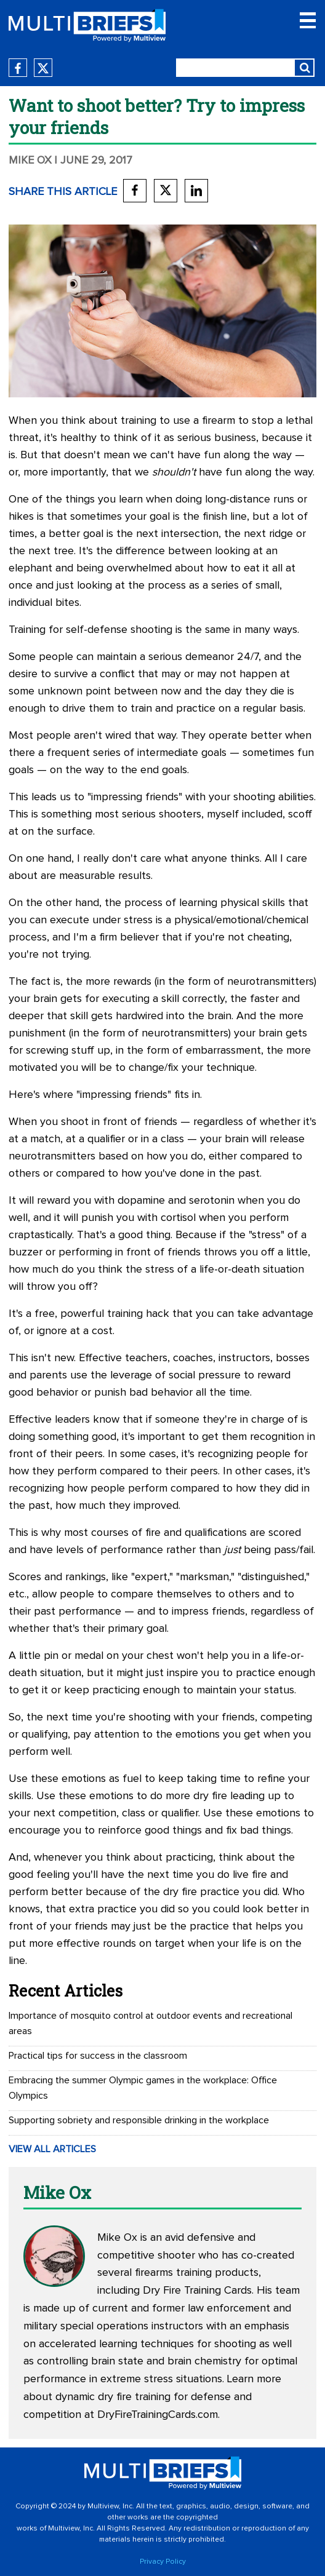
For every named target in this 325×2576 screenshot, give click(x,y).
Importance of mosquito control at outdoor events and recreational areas (150, 2023)
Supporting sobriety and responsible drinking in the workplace (139, 2120)
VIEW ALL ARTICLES (52, 2149)
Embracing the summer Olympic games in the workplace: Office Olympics (143, 2088)
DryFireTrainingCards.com (157, 2414)
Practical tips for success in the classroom (98, 2056)
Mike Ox (30, 160)
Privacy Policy (163, 2562)
